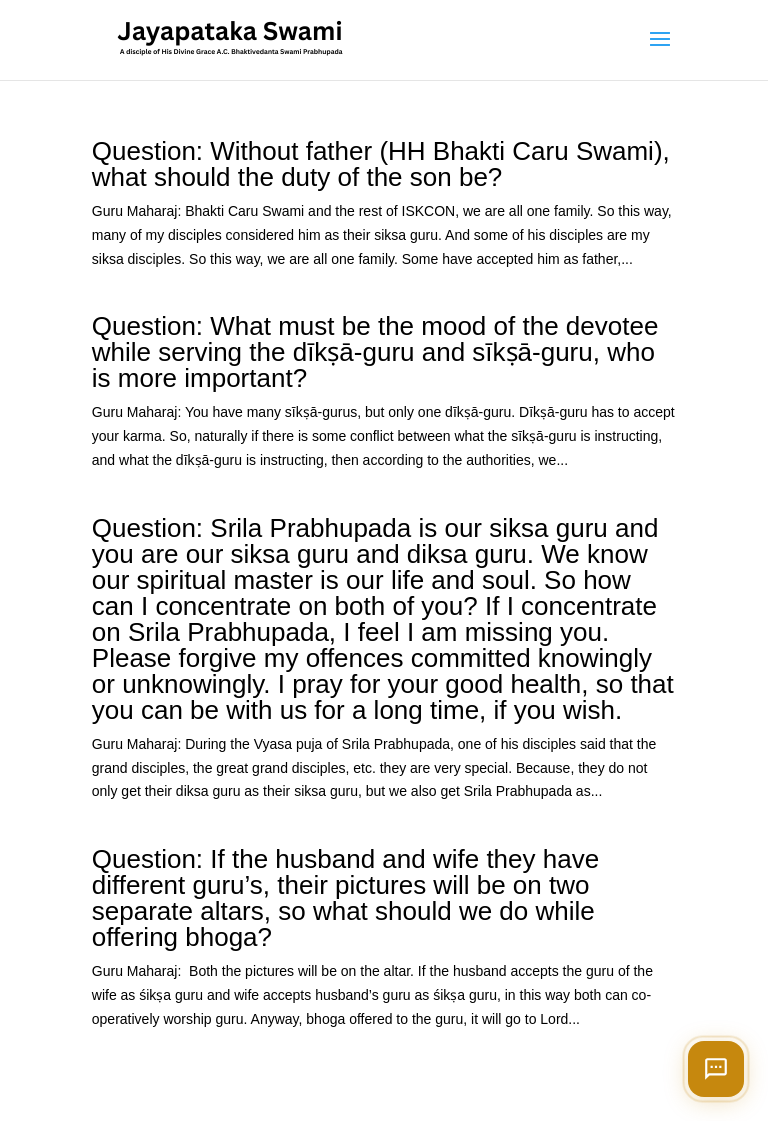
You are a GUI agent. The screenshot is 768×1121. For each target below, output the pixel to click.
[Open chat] (716, 1069)
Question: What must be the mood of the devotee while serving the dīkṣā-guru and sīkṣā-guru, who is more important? (375, 352)
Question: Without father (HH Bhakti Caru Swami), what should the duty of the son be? (381, 164)
